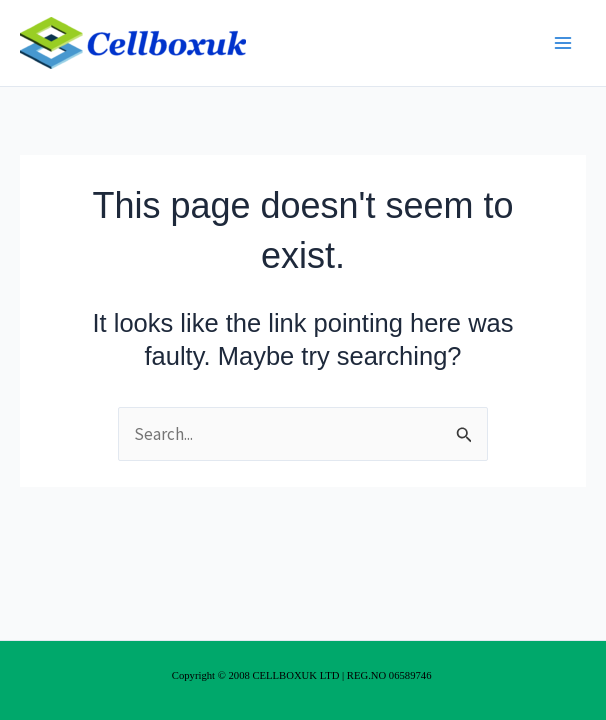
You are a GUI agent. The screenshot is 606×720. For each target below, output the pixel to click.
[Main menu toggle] (564, 43)
